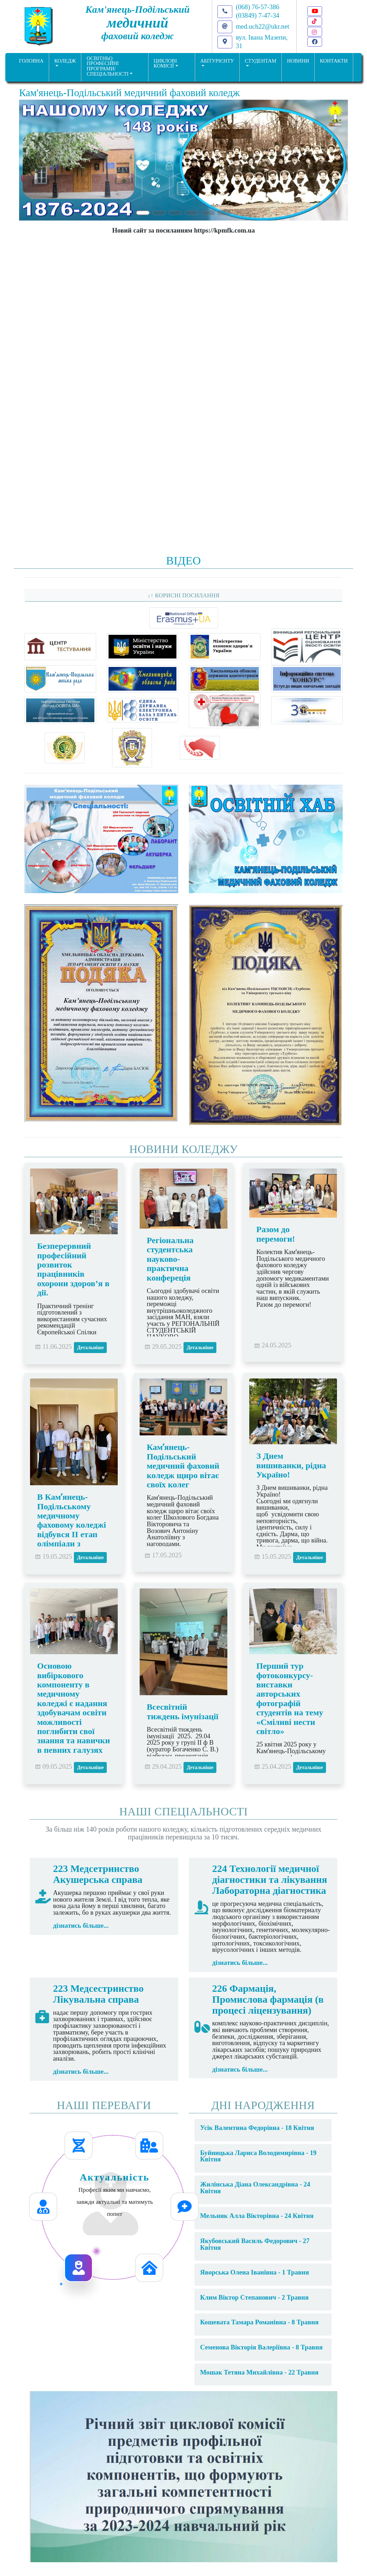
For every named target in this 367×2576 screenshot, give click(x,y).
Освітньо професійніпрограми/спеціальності (108, 66)
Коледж (65, 61)
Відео (183, 560)
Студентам (260, 61)
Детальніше (90, 1347)
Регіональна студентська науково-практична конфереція (170, 1259)
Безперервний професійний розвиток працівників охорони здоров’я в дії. (73, 1269)
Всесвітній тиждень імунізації (183, 1711)
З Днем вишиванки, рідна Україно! (291, 1465)
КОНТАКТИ (334, 61)
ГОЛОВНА (31, 61)
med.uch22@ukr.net (262, 26)
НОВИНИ (298, 61)
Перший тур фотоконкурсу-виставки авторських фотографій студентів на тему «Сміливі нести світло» (289, 1698)
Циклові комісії (165, 63)
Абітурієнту (217, 61)
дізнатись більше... (81, 1925)
